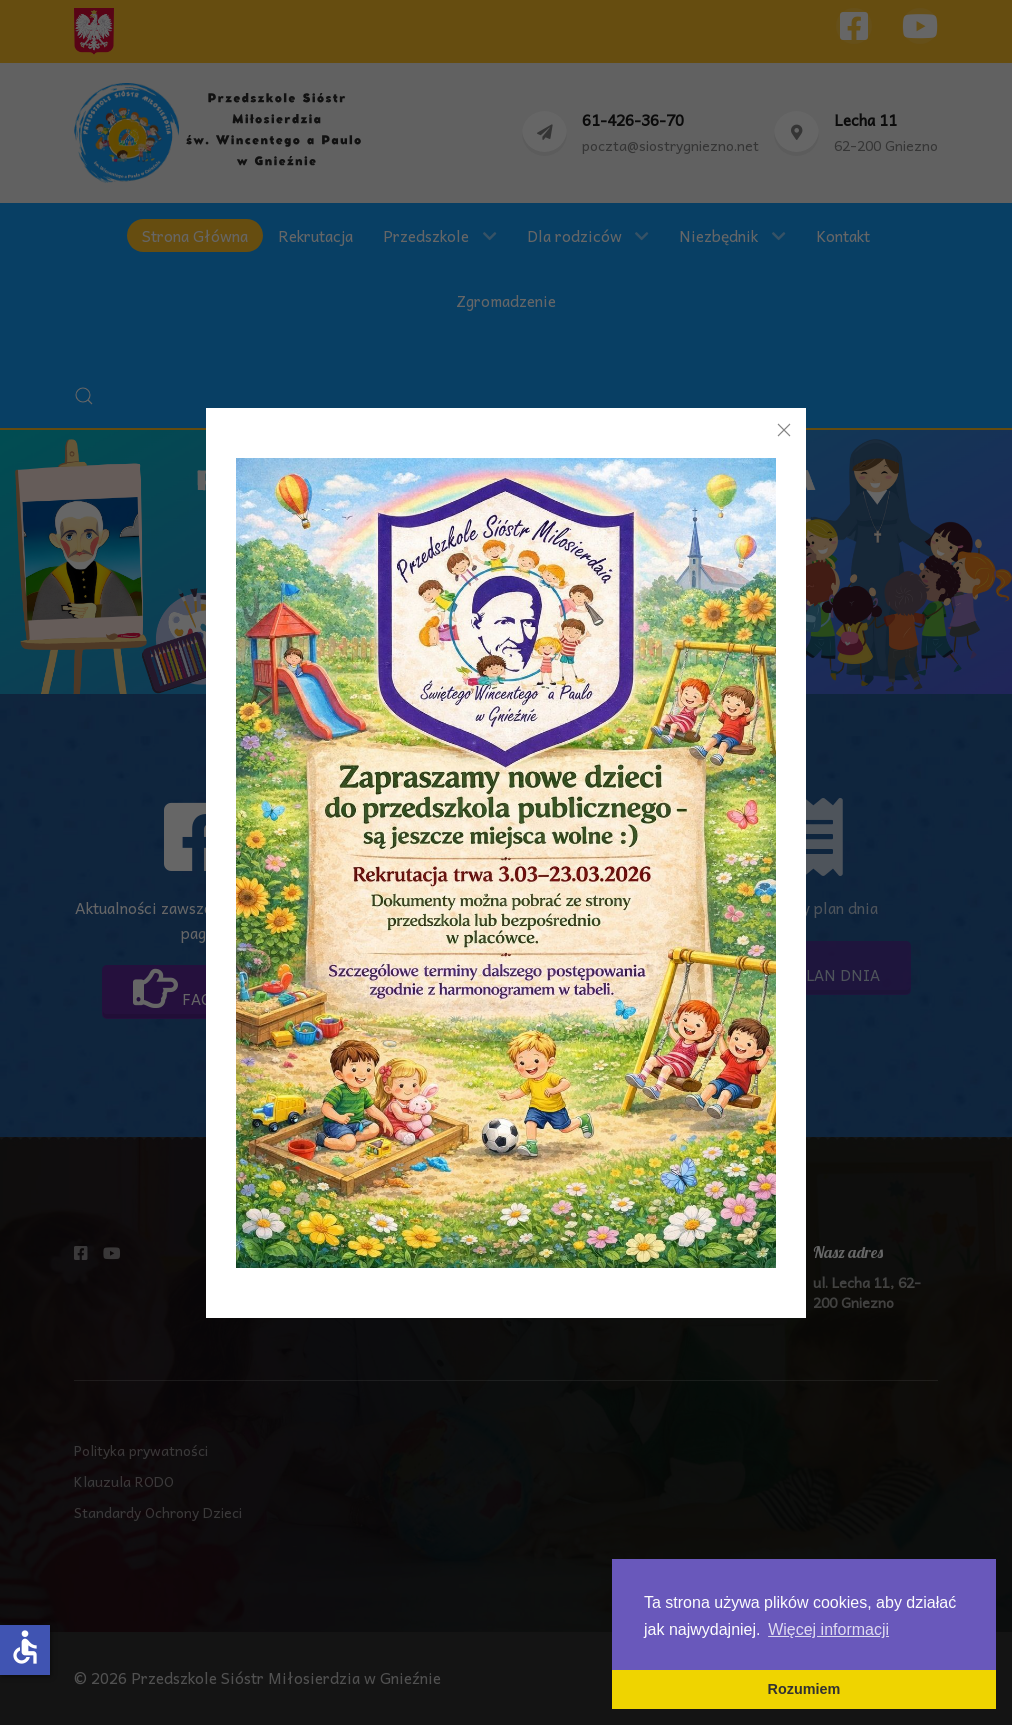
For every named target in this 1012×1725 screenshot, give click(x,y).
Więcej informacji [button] (828, 1629)
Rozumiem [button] (804, 1689)
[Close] (784, 430)
